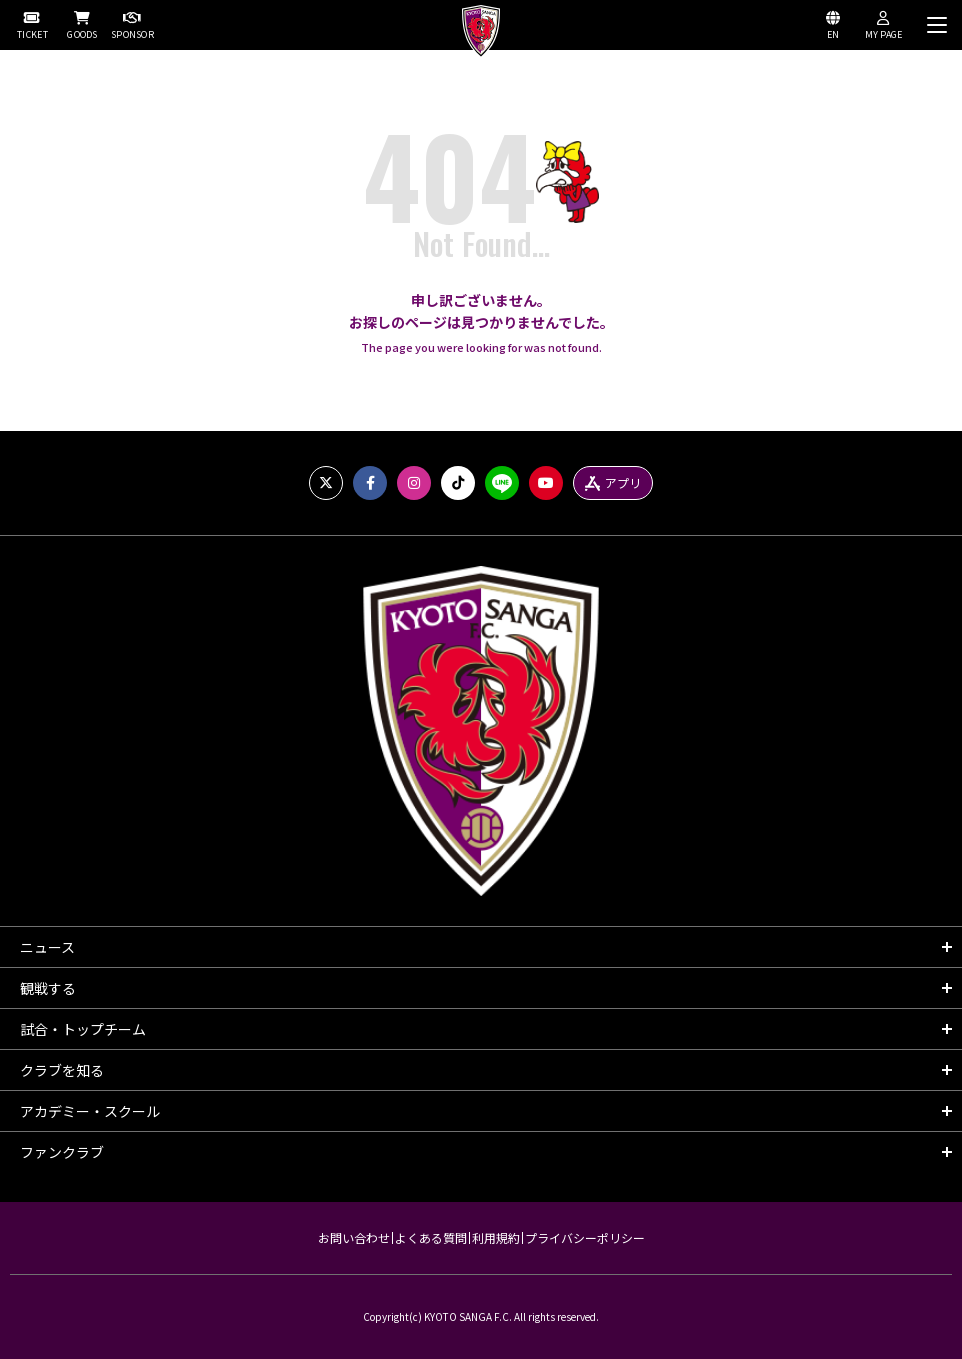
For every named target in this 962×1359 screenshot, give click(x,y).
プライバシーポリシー (585, 1237)
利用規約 (496, 1237)
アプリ (613, 482)
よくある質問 (431, 1237)
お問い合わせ (354, 1237)
